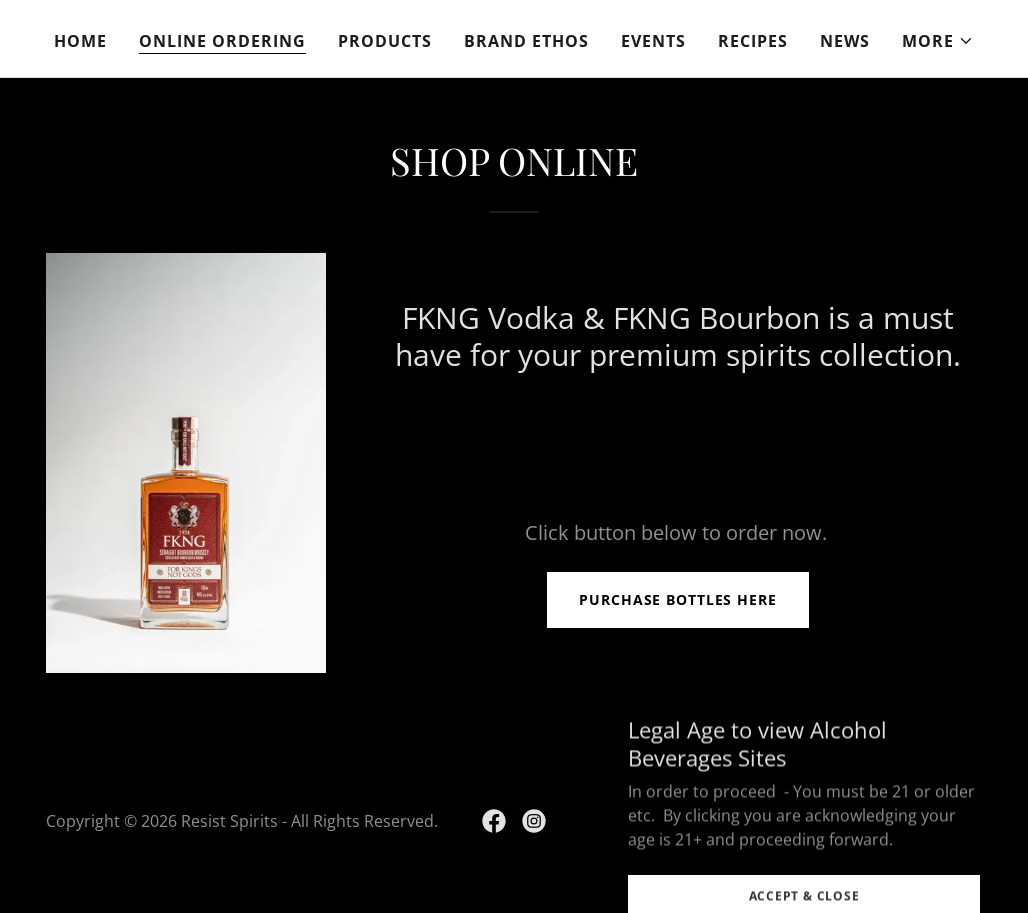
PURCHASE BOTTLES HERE (678, 599)
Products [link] (385, 41)
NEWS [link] (845, 41)
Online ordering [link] (222, 41)
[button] (938, 41)
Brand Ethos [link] (526, 41)
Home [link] (80, 41)
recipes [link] (753, 41)
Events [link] (653, 41)
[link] (494, 821)
